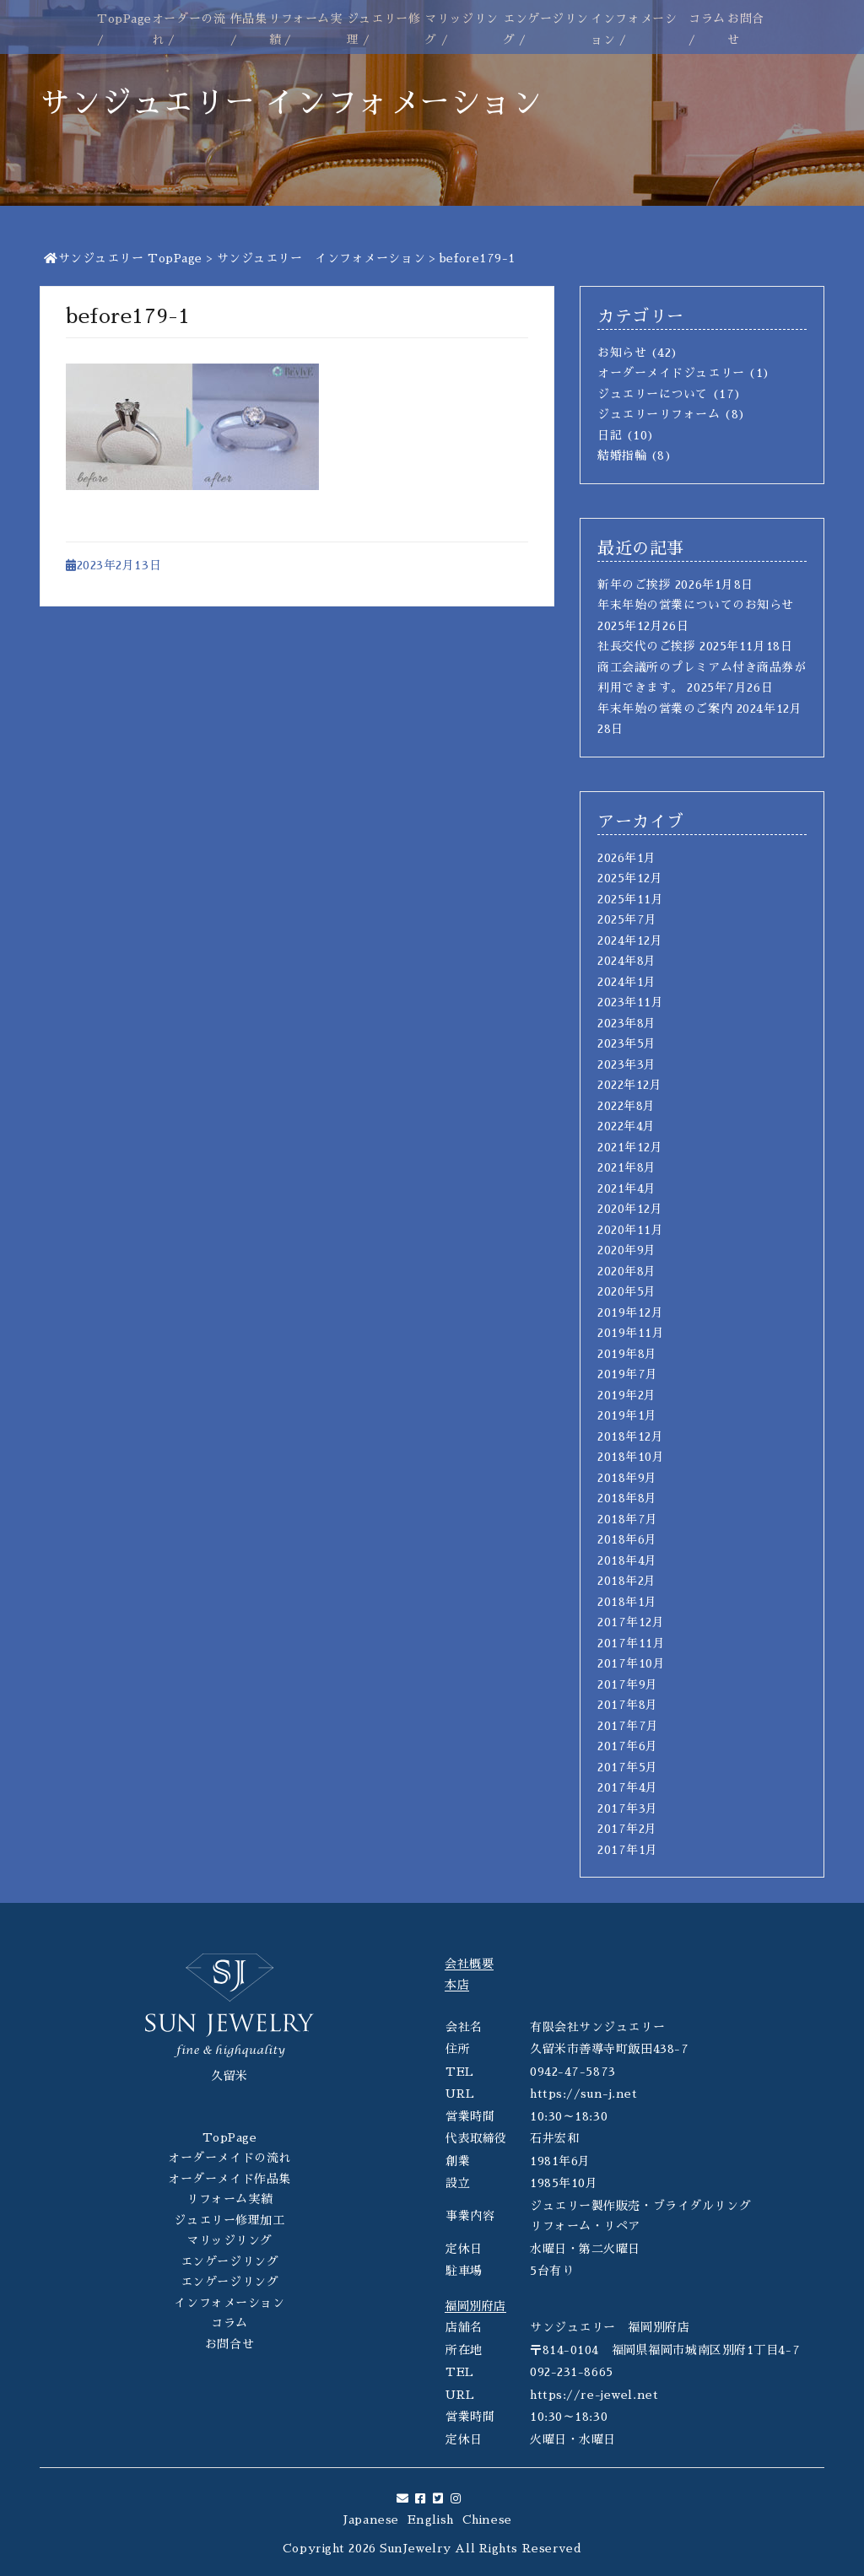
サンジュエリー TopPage (123, 258)
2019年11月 (630, 1333)
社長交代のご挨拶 (646, 646)
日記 (609, 435)
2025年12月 (629, 878)
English (431, 2519)
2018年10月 (630, 1457)
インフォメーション (229, 2303)
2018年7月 (627, 1519)
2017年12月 (630, 1622)
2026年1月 (626, 858)
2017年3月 (627, 1808)
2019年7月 (627, 1374)
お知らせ (621, 352)
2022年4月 (626, 1126)
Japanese (370, 2519)
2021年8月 (626, 1167)
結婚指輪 (621, 455)
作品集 (248, 18)
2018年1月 (627, 1602)
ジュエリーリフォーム (659, 414)
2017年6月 (627, 1746)
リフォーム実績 (229, 2199)
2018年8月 (627, 1498)
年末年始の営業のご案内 (664, 708)
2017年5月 (627, 1767)
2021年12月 (629, 1147)
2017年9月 (627, 1684)
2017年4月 (627, 1787)
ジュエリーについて (652, 394)
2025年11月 (630, 899)
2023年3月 (626, 1064)
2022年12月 (629, 1085)
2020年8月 (626, 1271)
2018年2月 (626, 1581)
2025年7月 (627, 919)
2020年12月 (629, 1209)
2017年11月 (631, 1643)
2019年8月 (627, 1354)
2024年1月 (626, 982)
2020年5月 (626, 1291)
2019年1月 (627, 1415)
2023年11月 (630, 1002)
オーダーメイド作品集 (229, 2179)
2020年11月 (630, 1230)
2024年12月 (629, 940)
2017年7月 (628, 1726)
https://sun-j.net (584, 2093)
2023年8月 (626, 1023)
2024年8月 (626, 961)
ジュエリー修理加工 (229, 2220)
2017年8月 (627, 1705)
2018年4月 (627, 1560)
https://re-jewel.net (594, 2395)
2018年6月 (627, 1539)
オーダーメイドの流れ (229, 2158)
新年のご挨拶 (634, 584)
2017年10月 (631, 1663)
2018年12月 (630, 1436)
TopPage (124, 18)
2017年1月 (627, 1850)
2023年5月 (626, 1043)
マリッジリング (229, 2240)
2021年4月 (626, 1188)
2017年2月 (627, 1829)
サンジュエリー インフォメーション (321, 258)
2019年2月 (626, 1395)
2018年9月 (627, 1478)
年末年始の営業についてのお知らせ (695, 605)
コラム (707, 18)
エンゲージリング (229, 2261)
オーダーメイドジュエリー (671, 373)
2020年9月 (626, 1250)
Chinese (487, 2519)
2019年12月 (630, 1312)
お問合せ (229, 2344)
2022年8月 (626, 1106)
